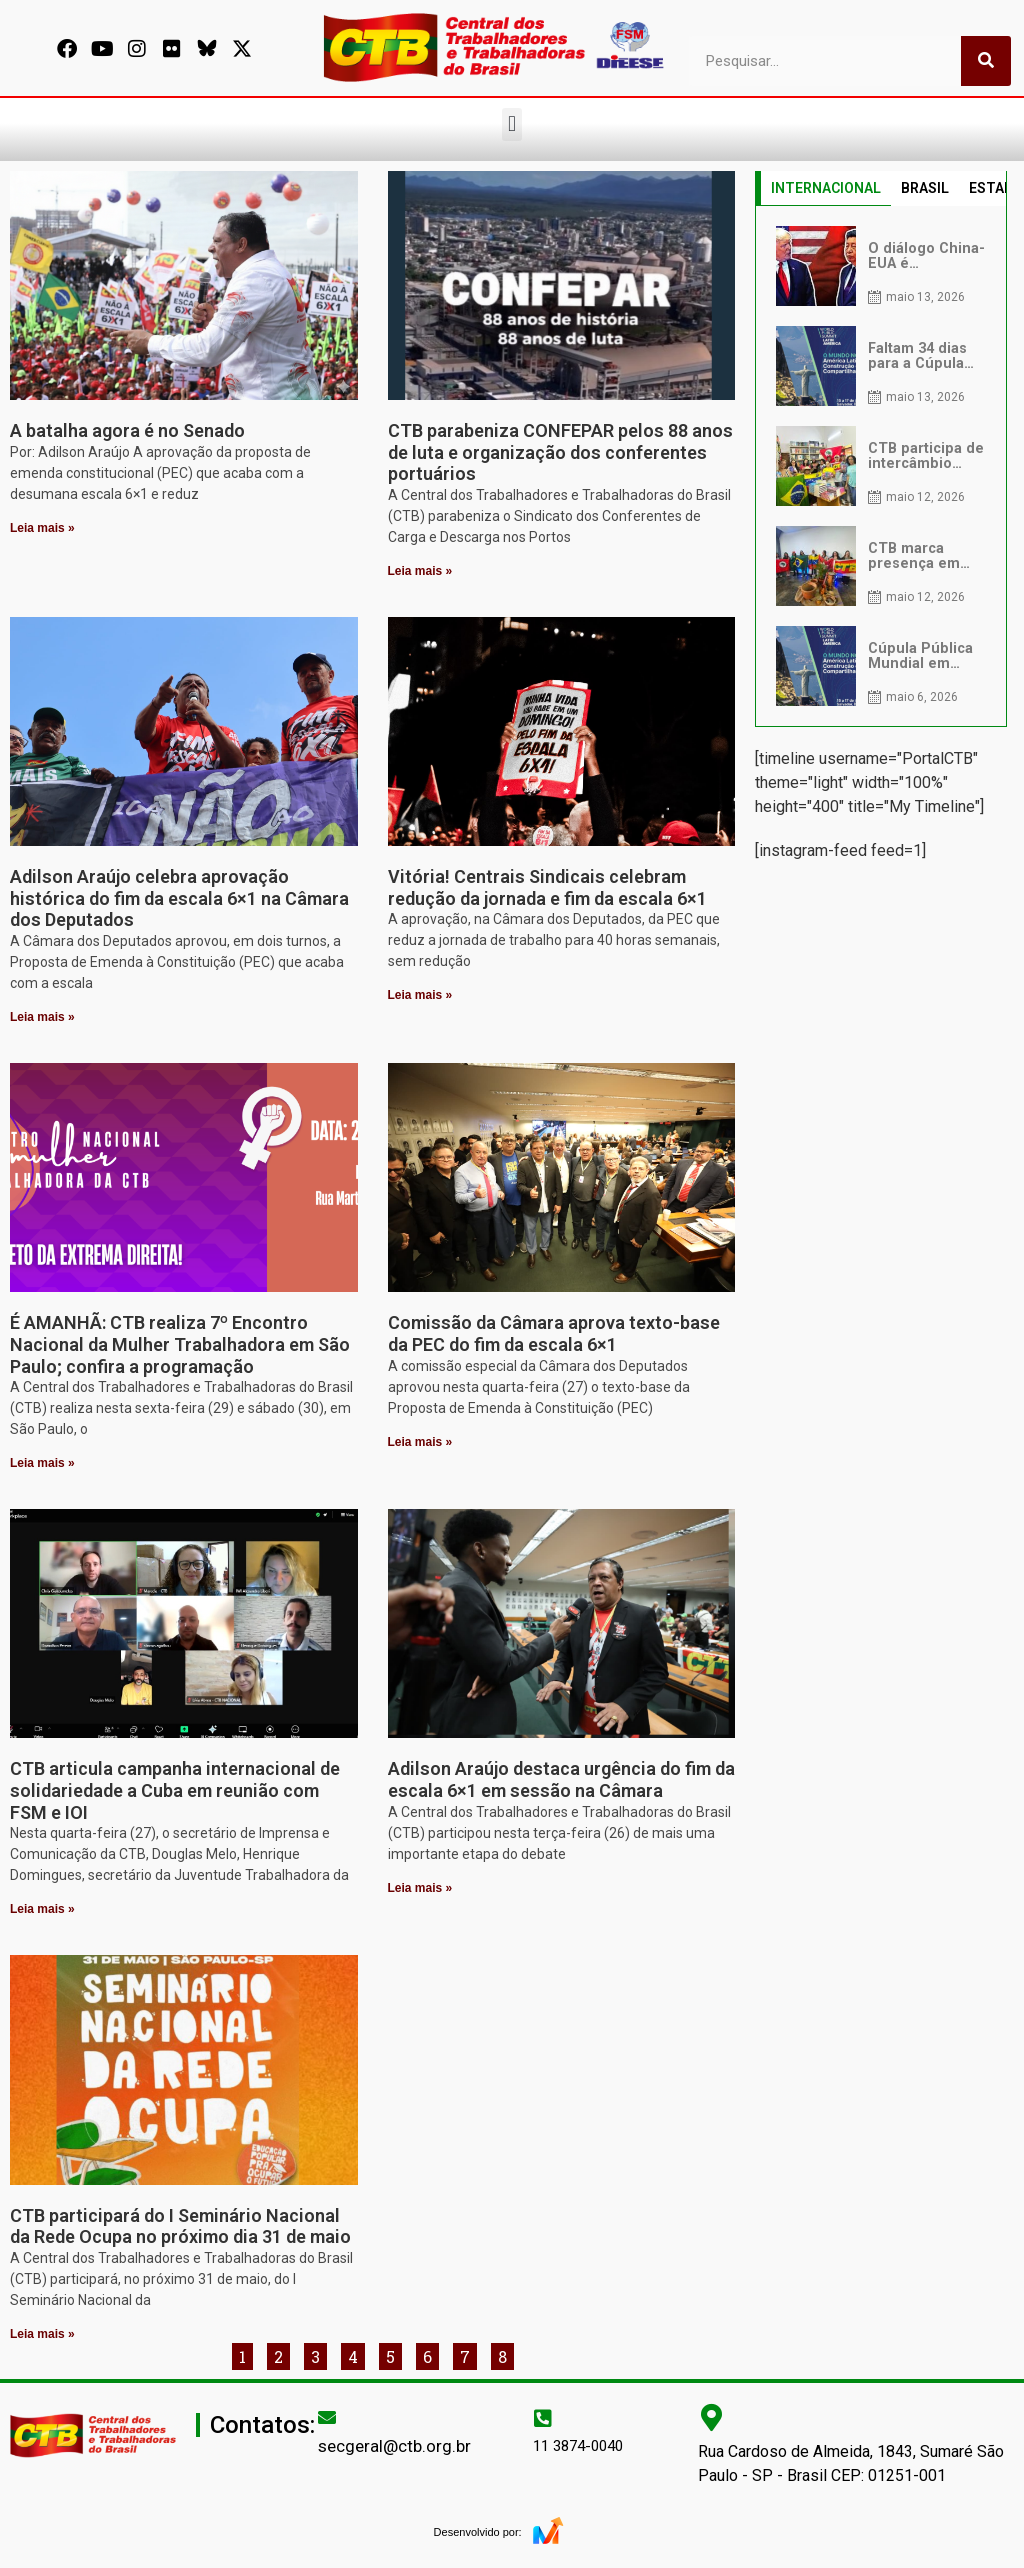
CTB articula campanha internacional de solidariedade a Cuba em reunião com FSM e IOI (175, 1790)
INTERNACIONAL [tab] (826, 188)
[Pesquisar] (986, 61)
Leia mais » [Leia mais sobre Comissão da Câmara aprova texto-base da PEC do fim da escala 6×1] (420, 1442)
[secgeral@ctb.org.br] (327, 2417)
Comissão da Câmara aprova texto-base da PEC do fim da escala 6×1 (554, 1333)
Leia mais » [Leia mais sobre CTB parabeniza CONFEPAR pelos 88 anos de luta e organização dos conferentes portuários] (420, 571)
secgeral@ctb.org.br (394, 2446)
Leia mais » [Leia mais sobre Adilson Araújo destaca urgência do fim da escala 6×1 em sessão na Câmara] (420, 1888)
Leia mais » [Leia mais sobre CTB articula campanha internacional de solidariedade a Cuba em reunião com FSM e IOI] (42, 1909)
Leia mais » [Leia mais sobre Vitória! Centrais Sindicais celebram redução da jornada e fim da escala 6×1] (420, 995)
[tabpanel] (881, 466)
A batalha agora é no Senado (127, 430)
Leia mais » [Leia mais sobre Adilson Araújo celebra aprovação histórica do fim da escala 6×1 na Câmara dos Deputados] (42, 1017)
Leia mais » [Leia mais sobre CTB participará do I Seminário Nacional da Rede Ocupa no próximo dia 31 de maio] (42, 2334)
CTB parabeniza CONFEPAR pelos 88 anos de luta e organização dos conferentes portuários (560, 452)
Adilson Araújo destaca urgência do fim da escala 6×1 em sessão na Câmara (561, 1779)
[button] (511, 124)
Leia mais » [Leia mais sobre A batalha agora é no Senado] (42, 528)
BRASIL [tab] (925, 188)
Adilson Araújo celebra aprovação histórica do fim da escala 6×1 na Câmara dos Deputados (179, 898)
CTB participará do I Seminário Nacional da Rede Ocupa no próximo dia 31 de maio (180, 2226)
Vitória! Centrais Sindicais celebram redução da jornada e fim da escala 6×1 (547, 887)
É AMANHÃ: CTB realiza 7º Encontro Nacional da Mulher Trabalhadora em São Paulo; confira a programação (180, 1344)
